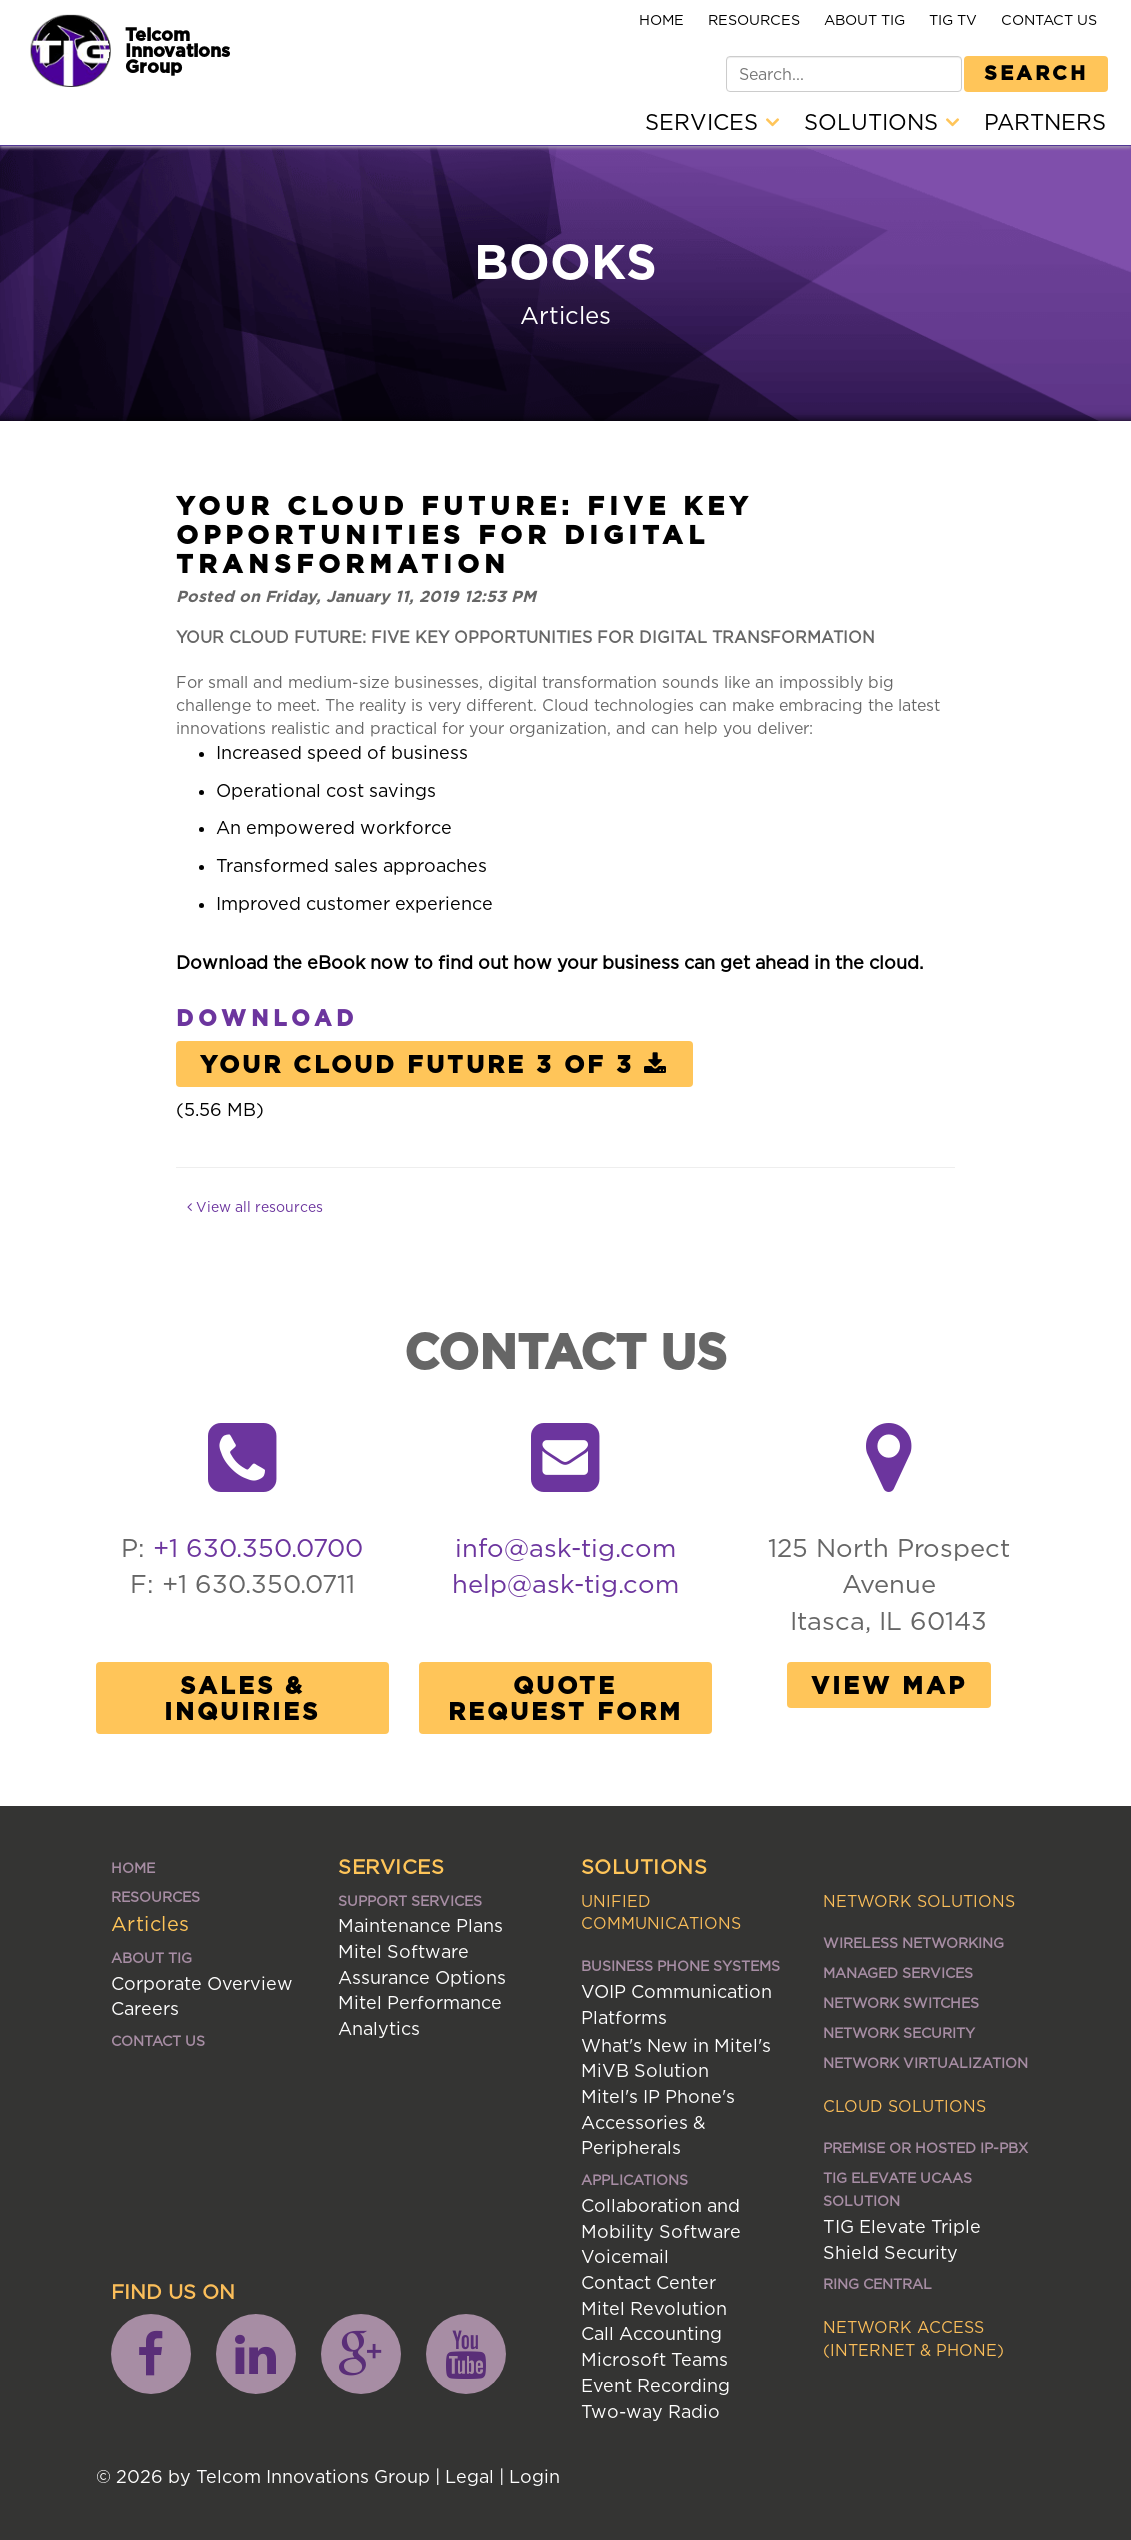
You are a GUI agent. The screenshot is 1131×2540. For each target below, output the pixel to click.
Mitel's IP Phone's (658, 2096)
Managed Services (898, 1972)
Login (534, 2476)
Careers (145, 2008)
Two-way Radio (650, 2411)
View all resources (255, 1206)
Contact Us (1049, 19)
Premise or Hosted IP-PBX (925, 2147)
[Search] (844, 74)
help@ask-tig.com (565, 1583)
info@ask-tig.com (565, 1547)
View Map (889, 1685)
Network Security (899, 2032)
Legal (469, 2476)
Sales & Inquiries (242, 1698)
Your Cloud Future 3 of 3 (434, 1064)
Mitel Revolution (654, 2308)
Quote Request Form (565, 1698)
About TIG (864, 19)
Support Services (410, 1900)
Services (712, 122)
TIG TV (953, 19)
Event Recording (655, 2385)
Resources (754, 19)
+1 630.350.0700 (258, 1547)
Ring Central (877, 2283)
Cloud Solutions (904, 2106)
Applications (634, 2179)
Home (661, 19)
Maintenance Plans (420, 1925)
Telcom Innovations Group (177, 50)
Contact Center (648, 2282)
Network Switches (901, 2002)
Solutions (881, 122)
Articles (150, 1923)
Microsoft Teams (654, 2359)
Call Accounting (651, 2333)
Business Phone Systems (680, 1965)
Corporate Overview (202, 1983)
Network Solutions (919, 1901)
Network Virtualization (925, 2062)
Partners (1045, 122)
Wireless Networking (913, 1942)
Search (1036, 72)
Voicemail (625, 2256)
